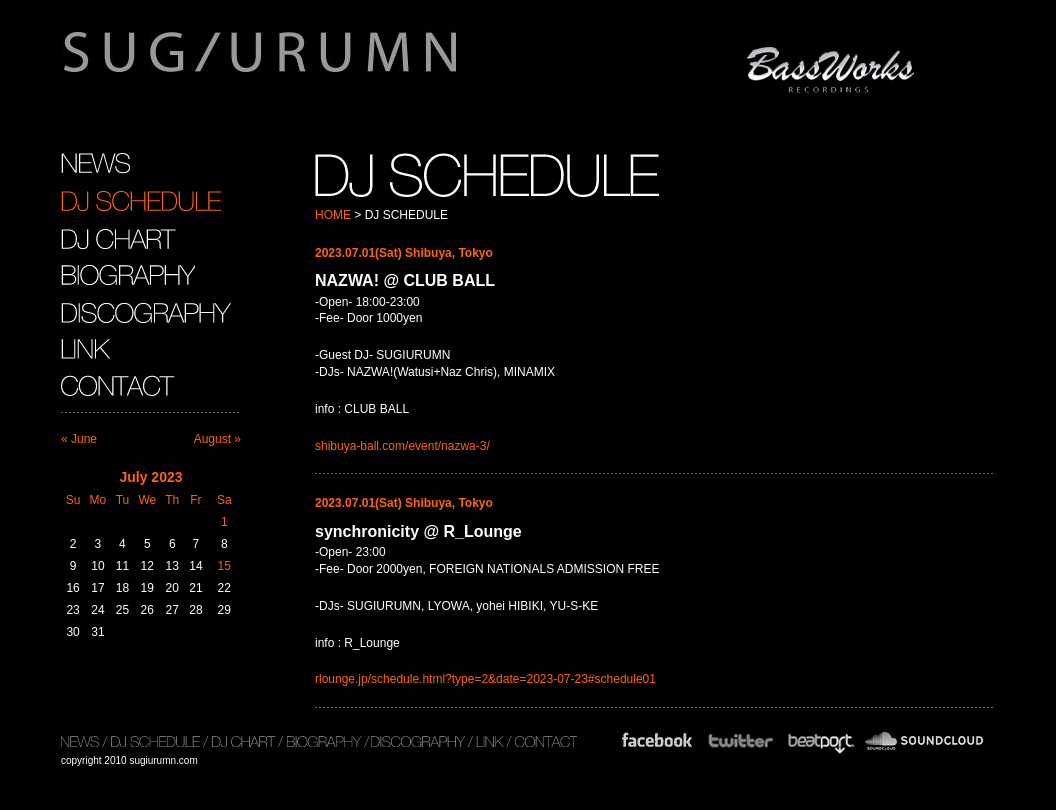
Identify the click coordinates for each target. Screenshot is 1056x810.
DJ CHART (118, 238)
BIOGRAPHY (128, 275)
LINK (85, 349)
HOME (333, 215)
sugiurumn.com (354, 64)
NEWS (95, 164)
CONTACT (120, 386)
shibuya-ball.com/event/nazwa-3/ (402, 446)
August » (217, 439)
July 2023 (150, 477)
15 (224, 566)
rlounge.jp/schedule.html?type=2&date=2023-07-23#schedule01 (485, 679)
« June (79, 439)
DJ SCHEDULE (141, 201)
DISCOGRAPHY (146, 312)
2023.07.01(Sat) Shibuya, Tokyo (404, 253)
